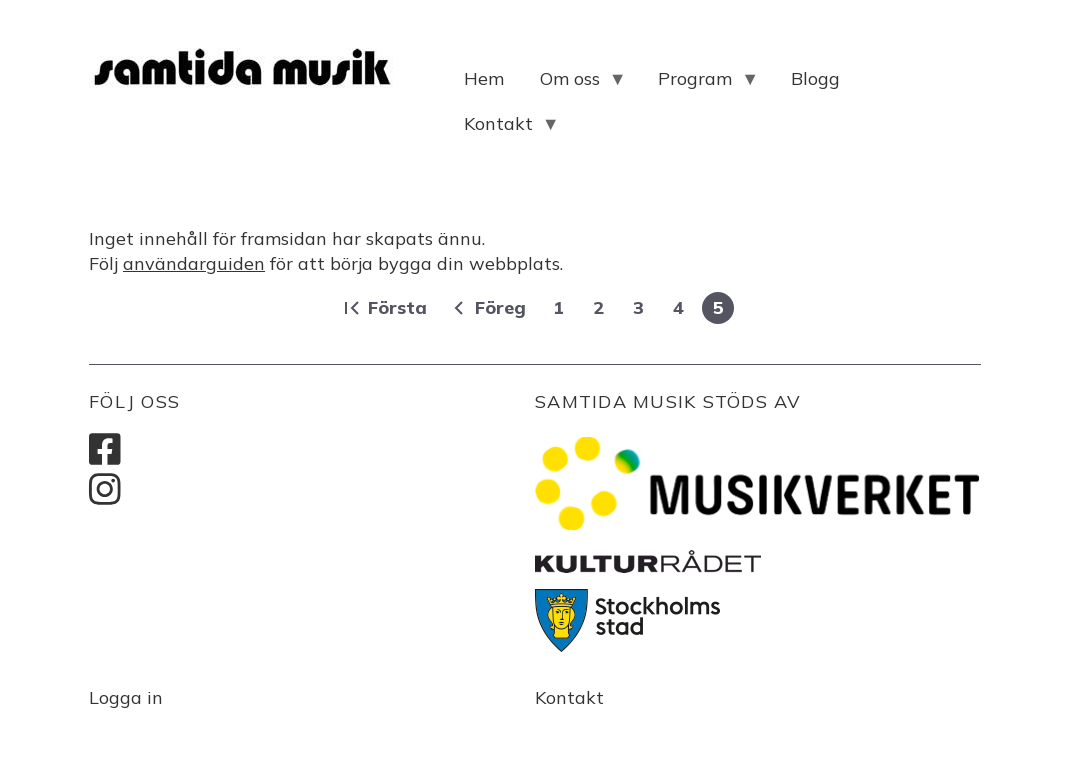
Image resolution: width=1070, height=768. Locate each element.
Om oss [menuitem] (574, 84)
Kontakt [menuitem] (503, 129)
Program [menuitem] (699, 84)
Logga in (126, 697)
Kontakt (569, 697)
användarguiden (194, 263)
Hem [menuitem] (484, 78)
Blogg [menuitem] (815, 78)
